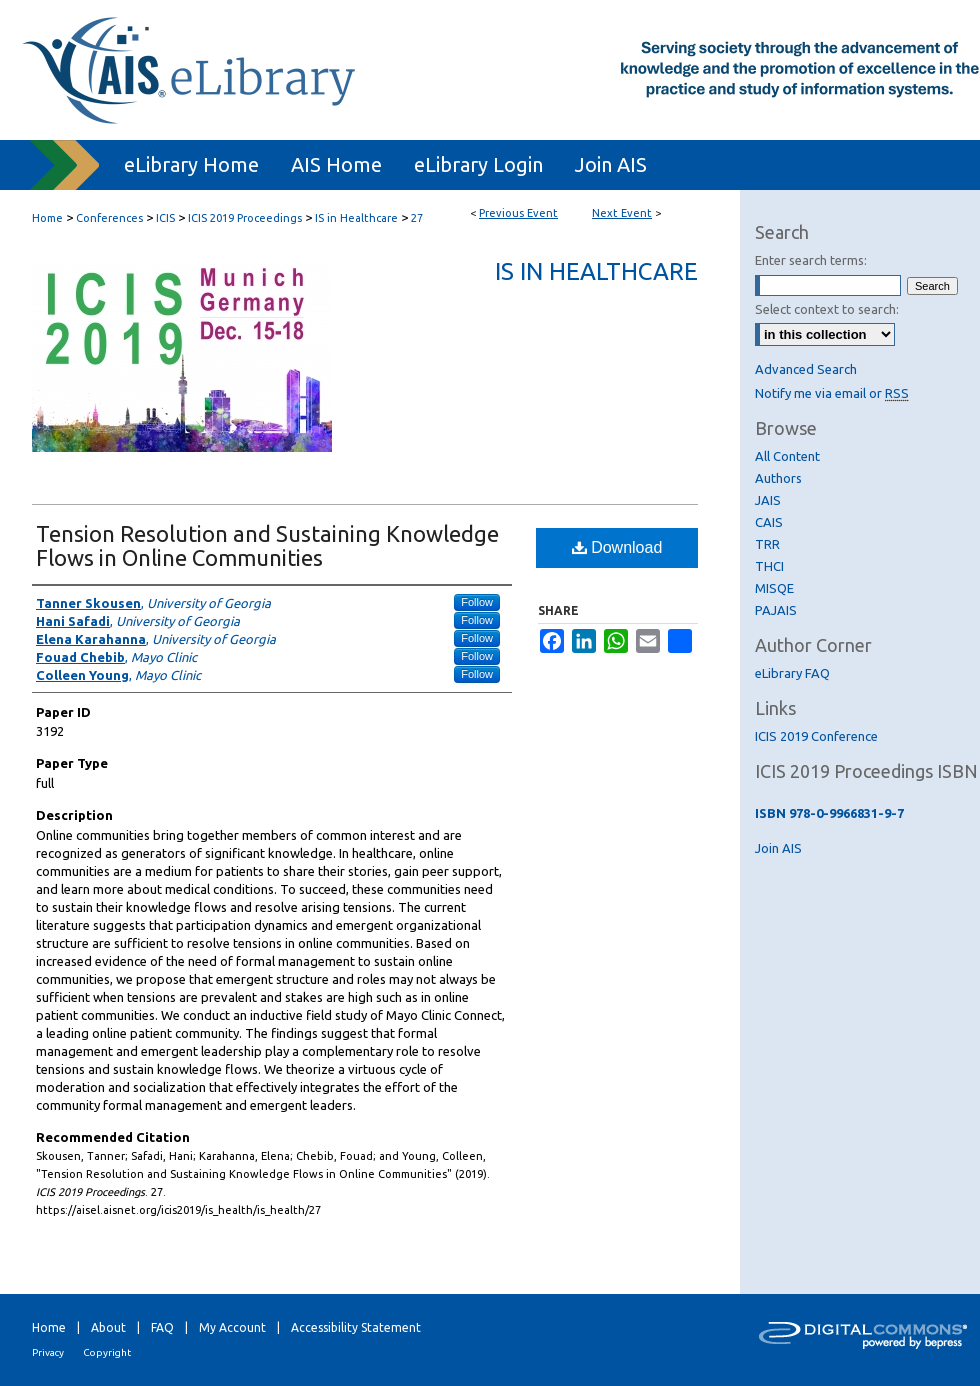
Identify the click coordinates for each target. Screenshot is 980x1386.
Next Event (622, 213)
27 (417, 218)
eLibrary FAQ (792, 673)
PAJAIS (776, 610)
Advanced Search (806, 369)
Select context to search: (827, 309)
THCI (769, 566)
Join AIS (778, 848)
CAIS (769, 522)
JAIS (768, 500)
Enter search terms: (811, 260)
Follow (477, 602)
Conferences (111, 218)
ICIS (167, 218)
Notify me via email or (832, 393)
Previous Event (518, 213)
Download (617, 547)
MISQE (774, 588)
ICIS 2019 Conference (816, 736)
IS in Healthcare (358, 218)
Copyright (107, 1352)
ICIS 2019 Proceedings (246, 218)
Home (47, 218)
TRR (767, 544)
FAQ (162, 1327)
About (108, 1327)
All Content (787, 456)
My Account (232, 1327)
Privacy (48, 1352)
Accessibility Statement (356, 1327)
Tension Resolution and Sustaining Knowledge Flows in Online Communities (267, 545)
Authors (778, 478)
